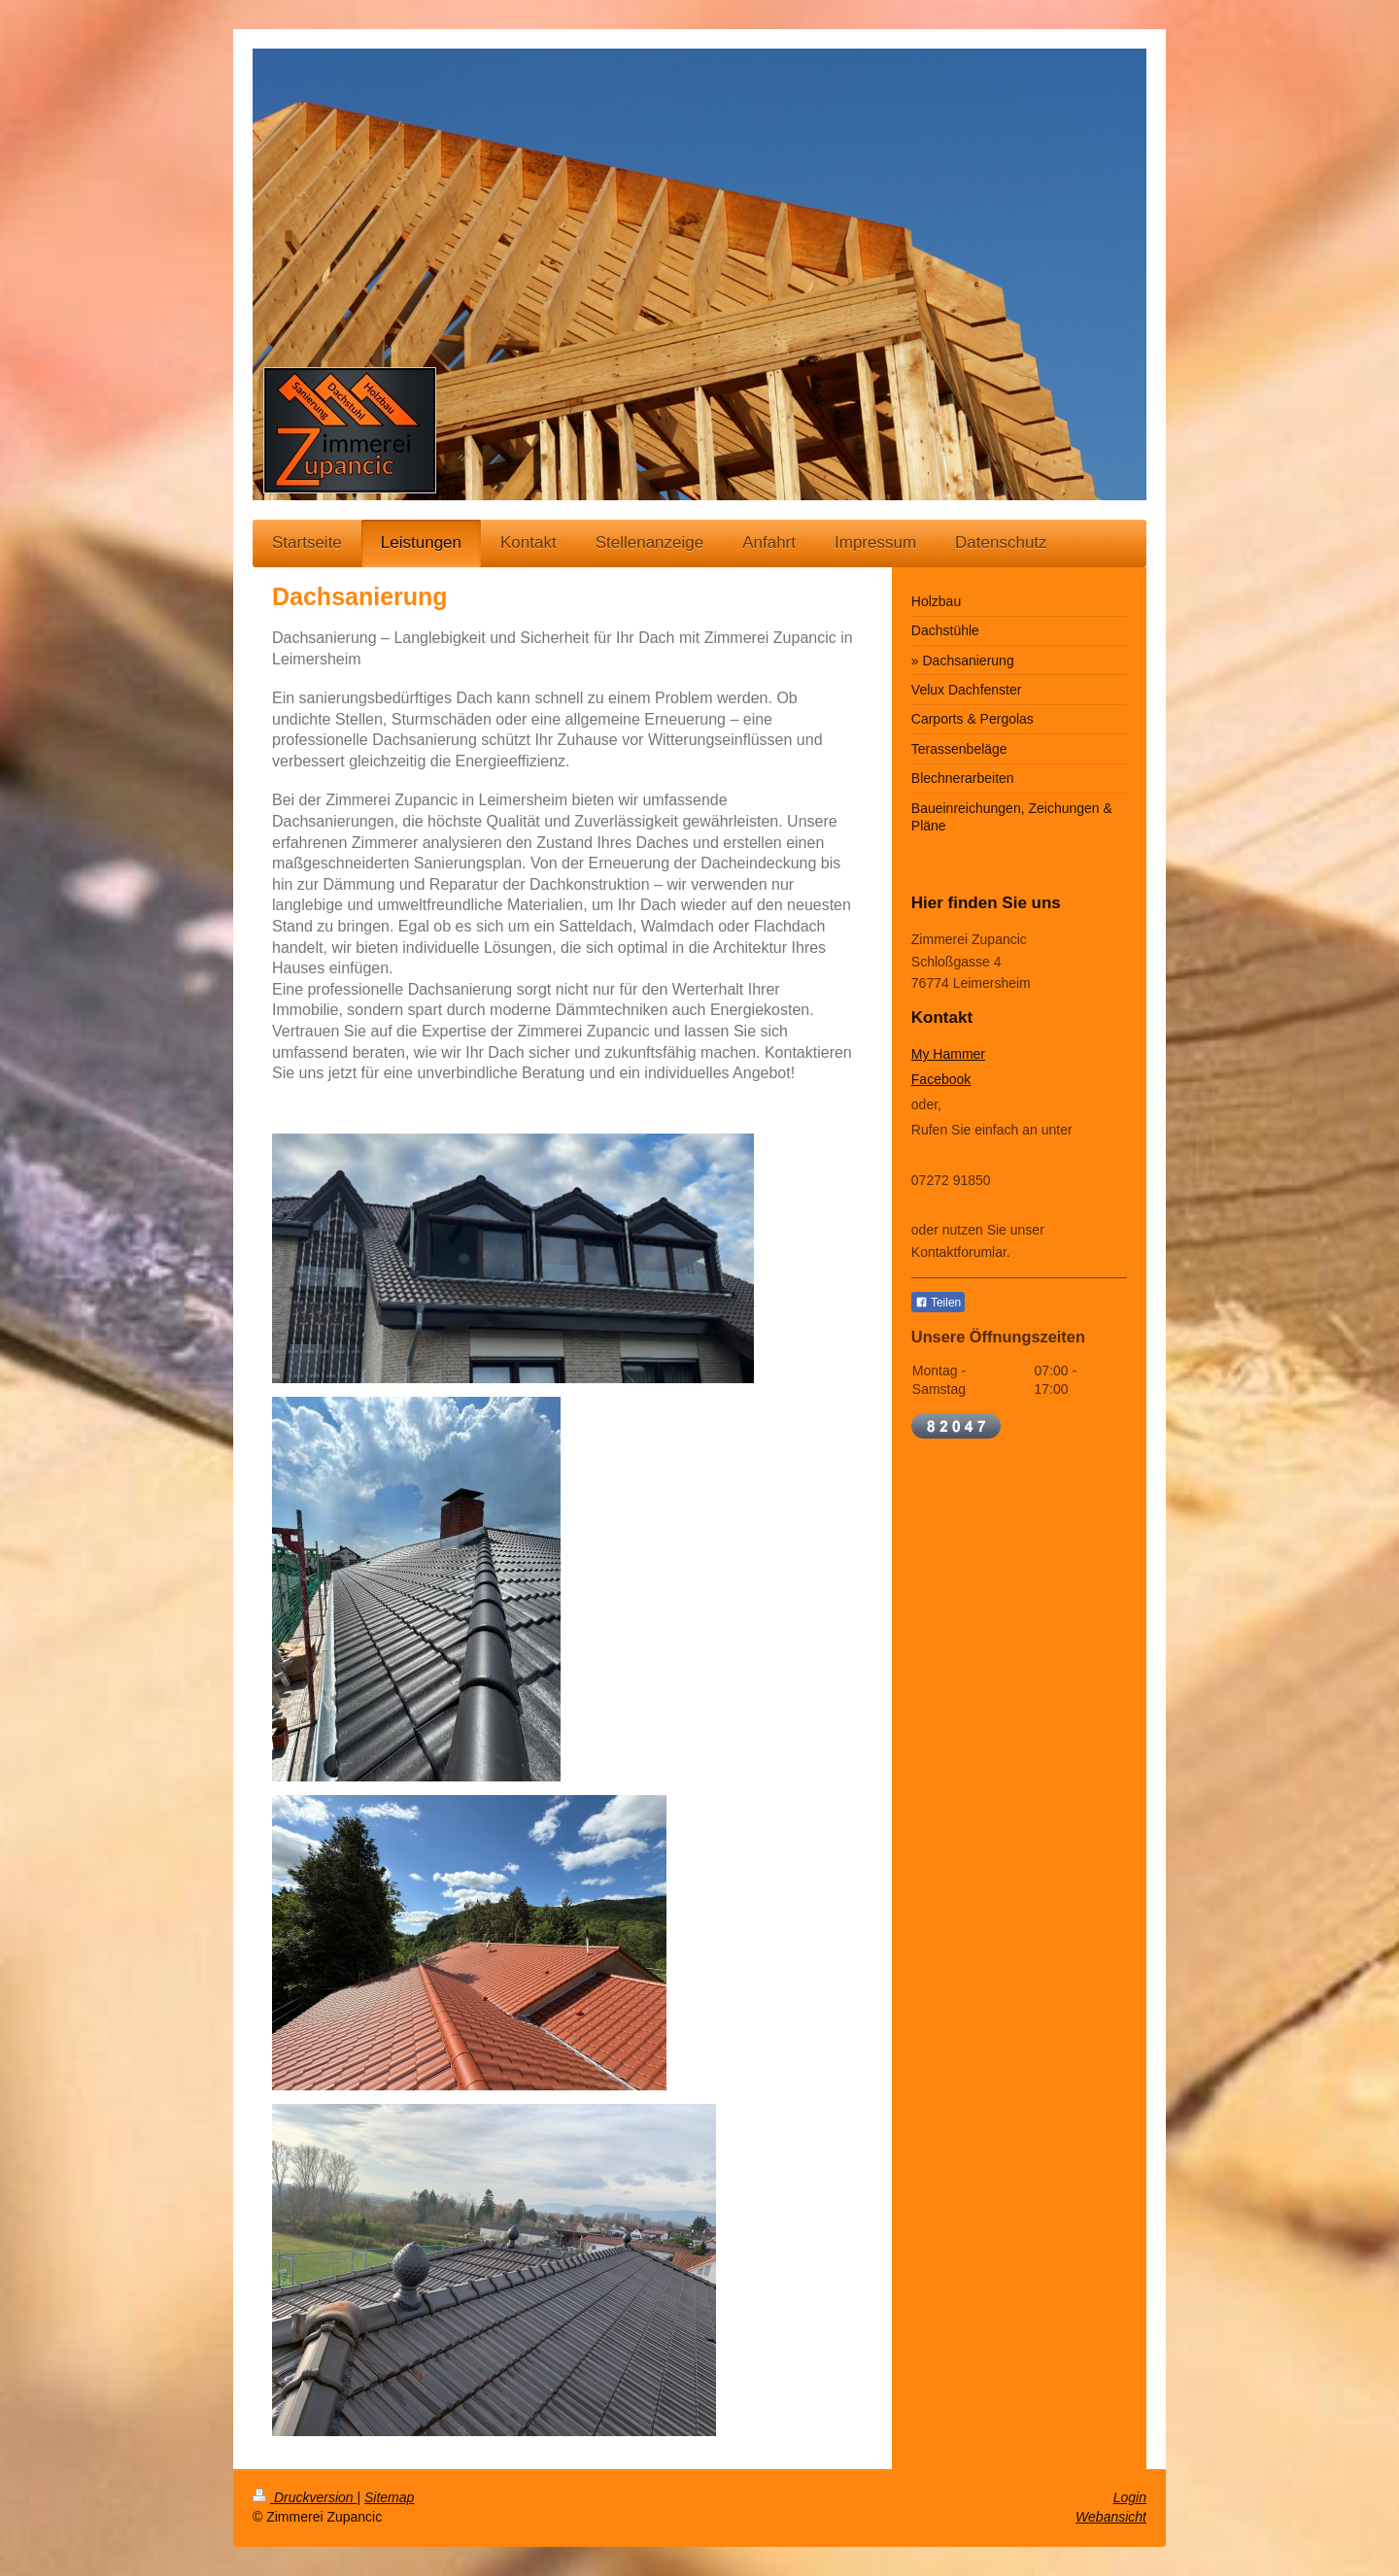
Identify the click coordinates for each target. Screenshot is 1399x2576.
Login (1129, 2497)
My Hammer (948, 1054)
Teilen (938, 1302)
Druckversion (305, 2497)
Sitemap (389, 2497)
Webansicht (1110, 2517)
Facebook (941, 1079)
